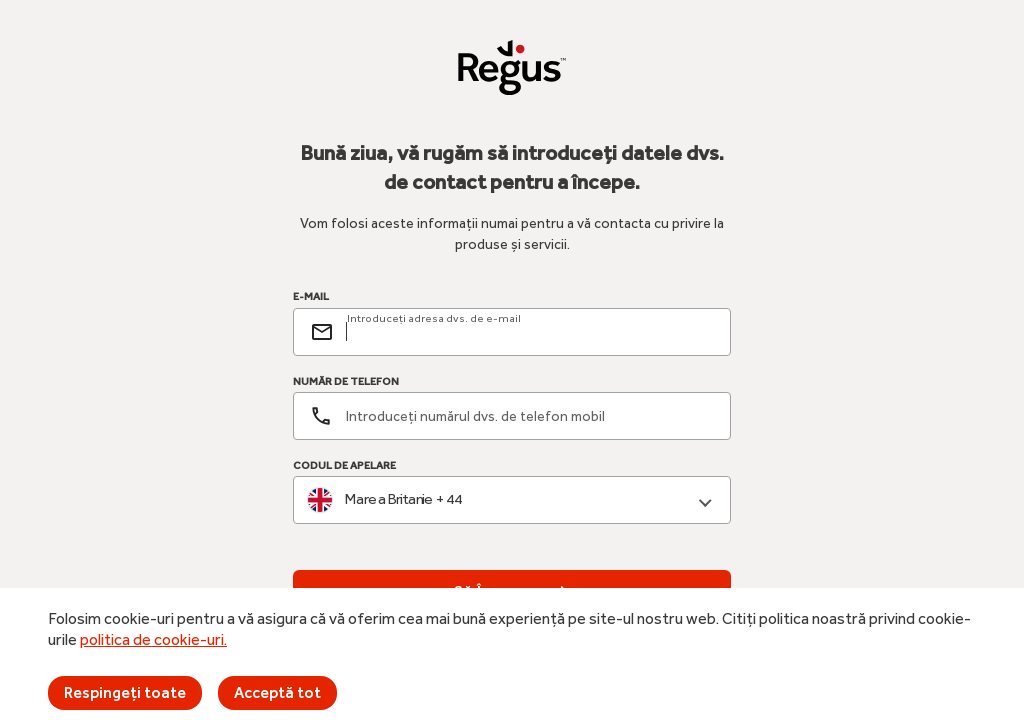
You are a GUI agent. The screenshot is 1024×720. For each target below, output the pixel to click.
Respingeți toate (125, 692)
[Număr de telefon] (512, 416)
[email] (530, 332)
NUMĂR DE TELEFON (346, 381)
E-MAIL (311, 297)
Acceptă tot (277, 692)
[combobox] (512, 500)
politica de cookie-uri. (153, 639)
